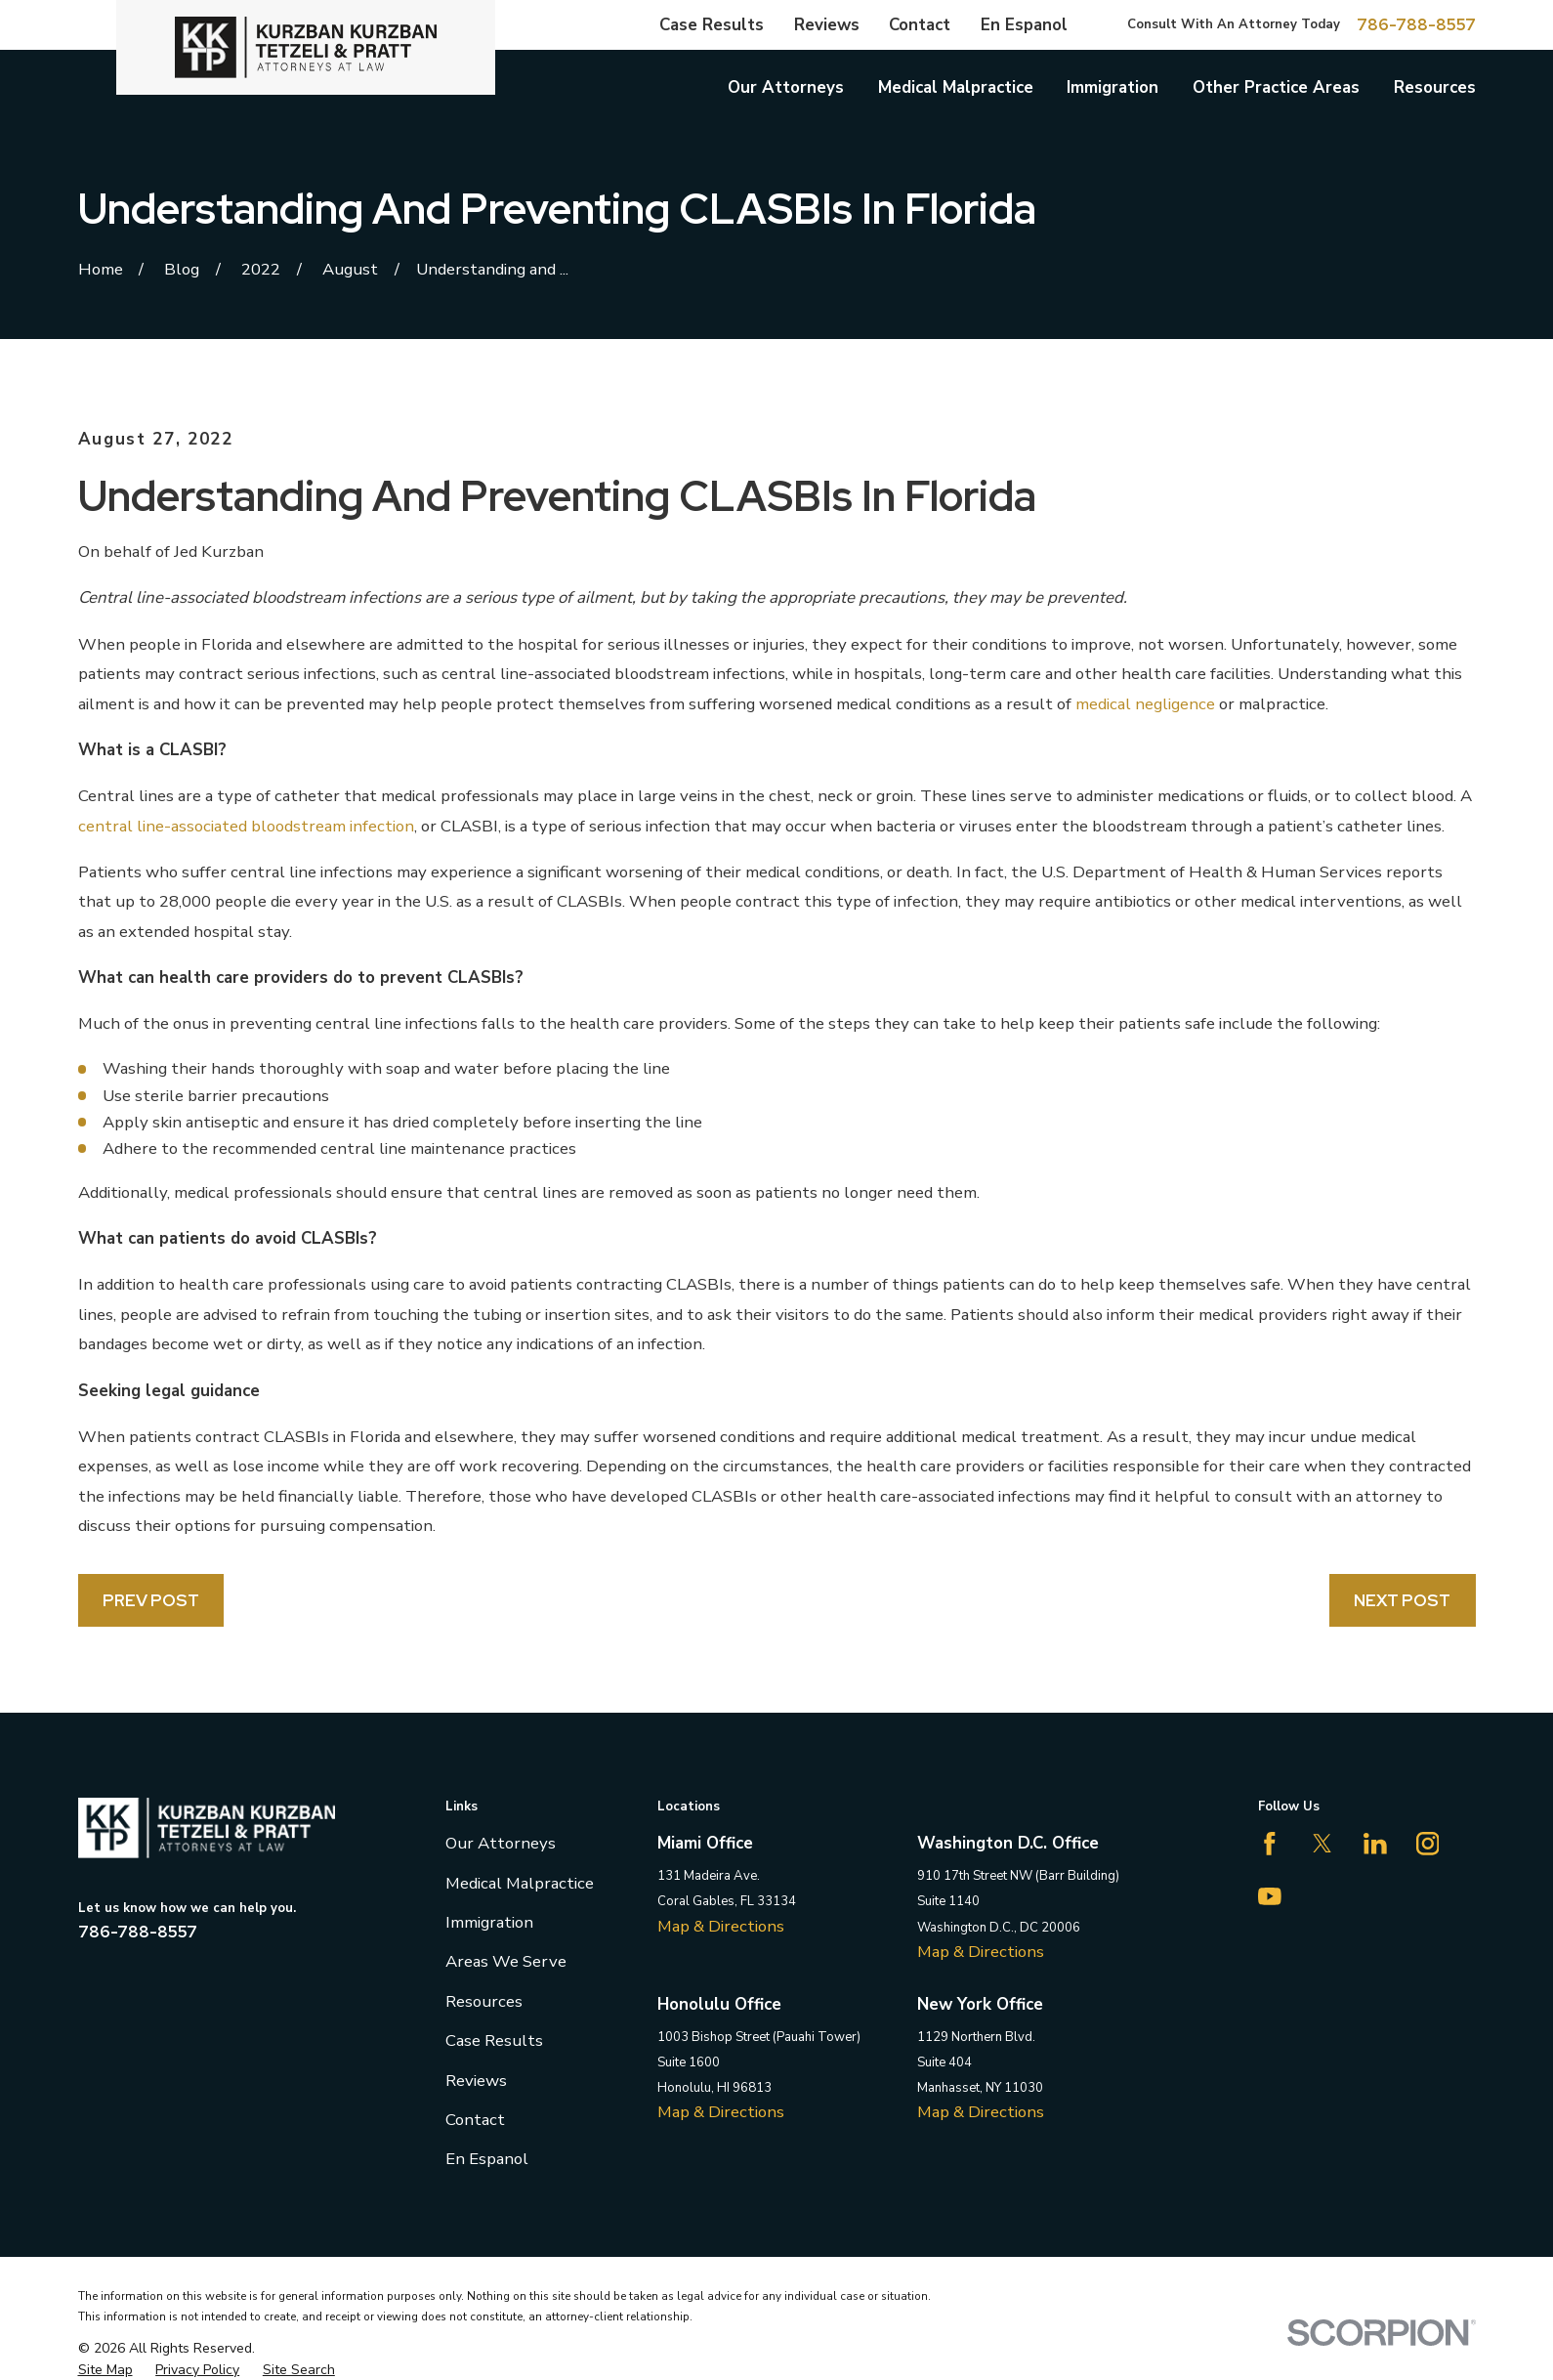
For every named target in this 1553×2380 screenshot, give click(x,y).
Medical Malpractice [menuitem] (955, 87)
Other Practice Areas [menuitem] (1276, 87)
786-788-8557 (1416, 25)
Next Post (1402, 1600)
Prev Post (151, 1600)
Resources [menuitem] (1435, 87)
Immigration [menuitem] (1112, 87)
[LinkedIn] (1375, 1843)
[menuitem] (105, 2370)
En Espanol (1024, 25)
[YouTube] (1269, 1896)
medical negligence (1145, 704)
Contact (919, 25)
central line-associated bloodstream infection (246, 826)
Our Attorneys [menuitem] (786, 87)
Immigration (489, 1922)
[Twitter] (1322, 1843)
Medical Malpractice (519, 1883)
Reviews (827, 25)
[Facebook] (1269, 1843)
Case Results (711, 25)
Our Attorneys (500, 1843)
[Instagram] (1428, 1843)
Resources (484, 2001)
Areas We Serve (506, 1961)
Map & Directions (720, 1926)
